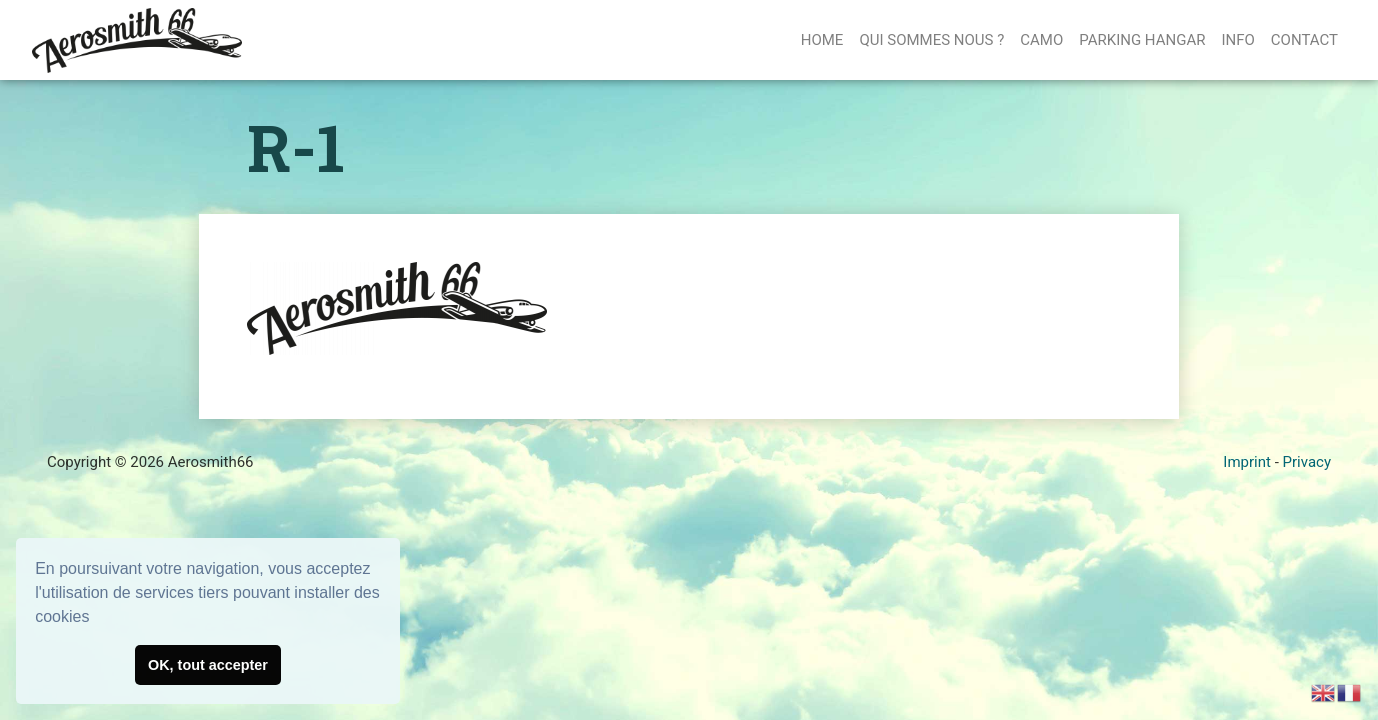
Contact (1304, 40)
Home (822, 40)
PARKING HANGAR (1142, 40)
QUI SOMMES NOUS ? (931, 40)
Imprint (1247, 462)
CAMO (1041, 40)
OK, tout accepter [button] (208, 665)
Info (1237, 40)
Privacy (1307, 462)
